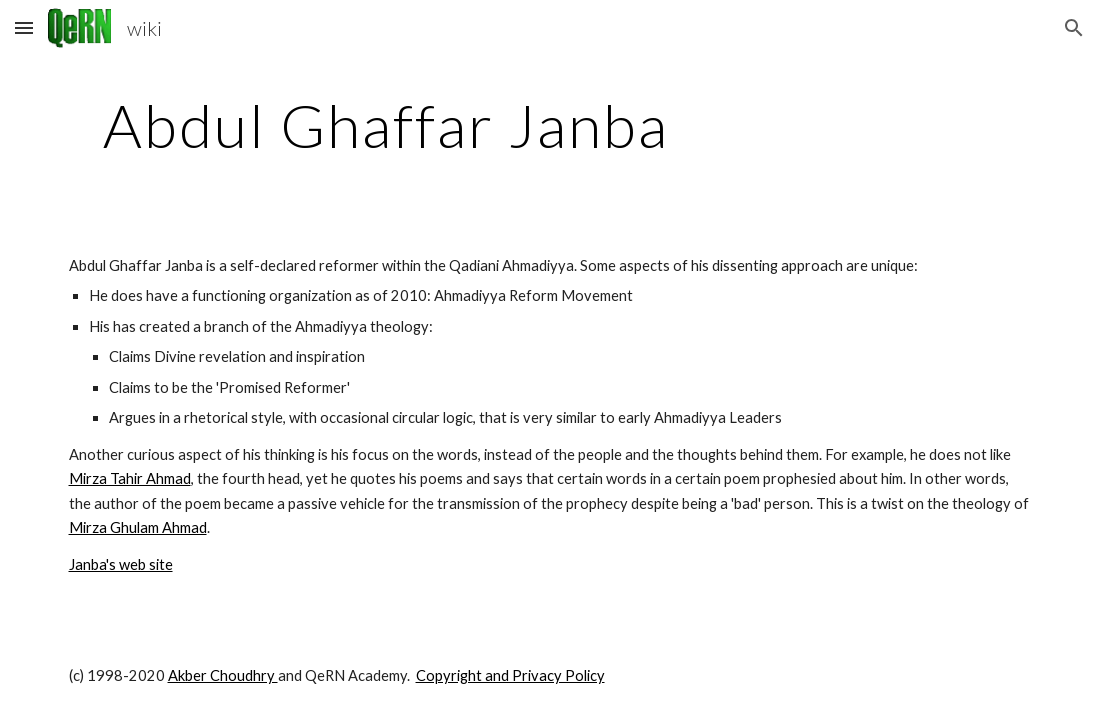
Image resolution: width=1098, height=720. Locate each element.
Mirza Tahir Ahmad (130, 478)
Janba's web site (121, 564)
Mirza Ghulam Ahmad (138, 527)
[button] (24, 27)
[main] (386, 125)
